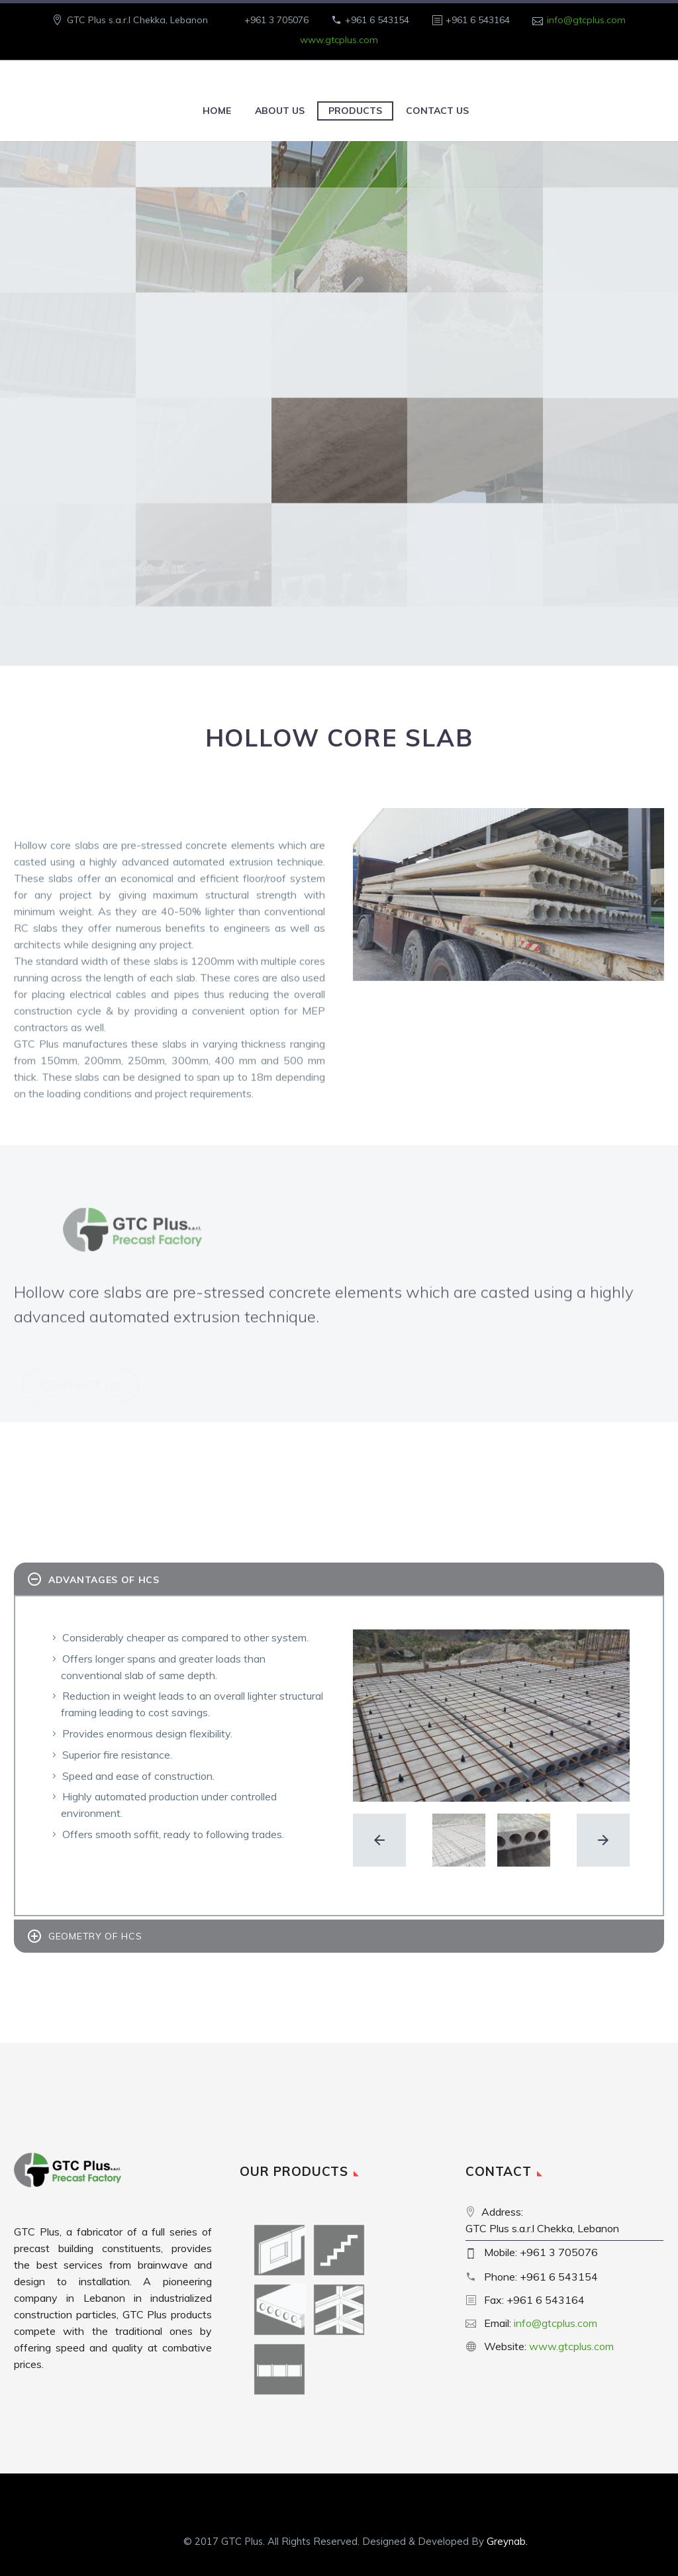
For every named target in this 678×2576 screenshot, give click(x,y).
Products (355, 111)
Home (217, 111)
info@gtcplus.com (586, 20)
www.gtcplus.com (339, 40)
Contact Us (437, 111)
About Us (280, 111)
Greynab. (507, 2541)
